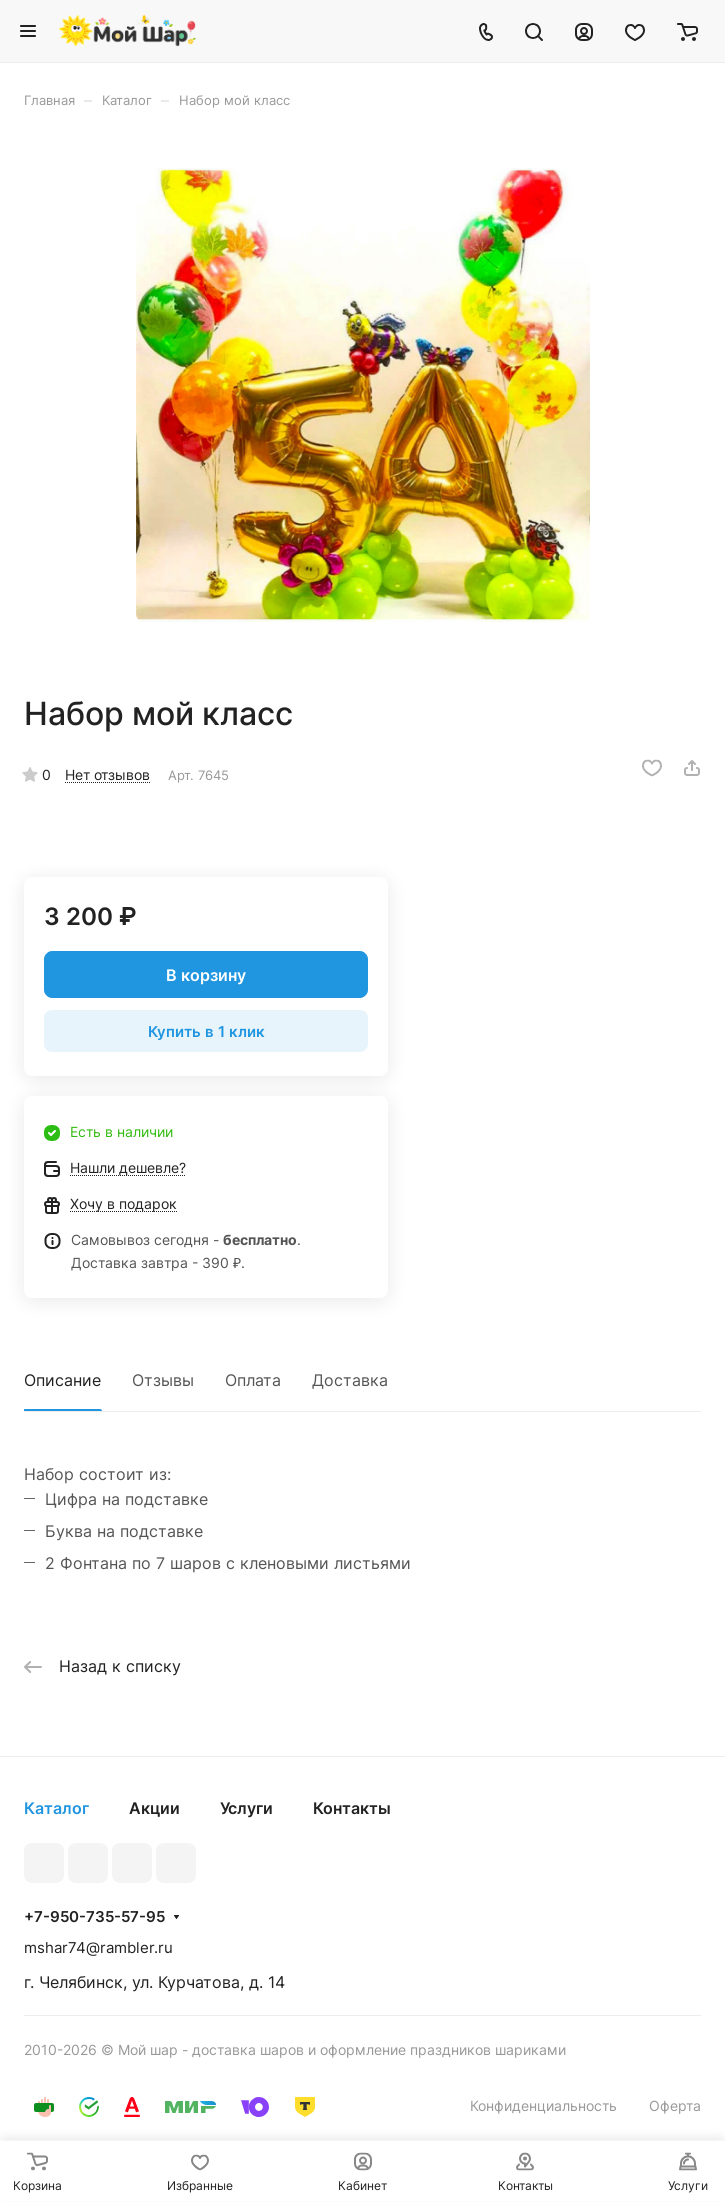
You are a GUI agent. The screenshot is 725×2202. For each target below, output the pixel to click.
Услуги (246, 1808)
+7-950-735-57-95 (94, 1917)
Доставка (350, 1380)
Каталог (56, 1808)
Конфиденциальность (543, 2105)
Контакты (352, 1808)
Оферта (675, 2105)
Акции (154, 1808)
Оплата (253, 1380)
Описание (62, 1380)
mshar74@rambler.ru (98, 1947)
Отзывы (163, 1380)
